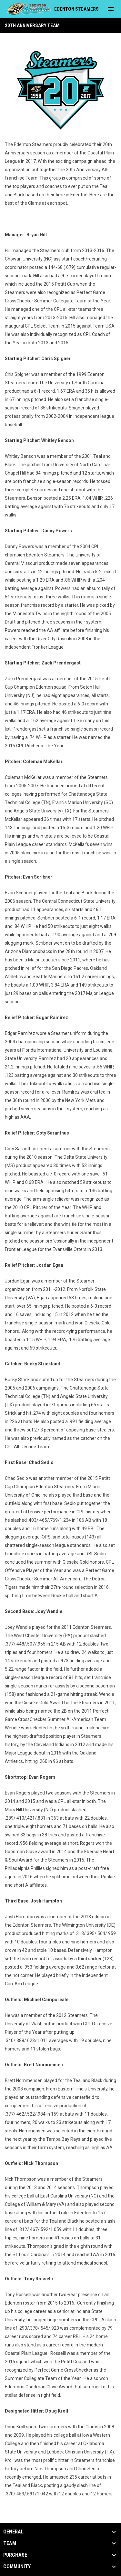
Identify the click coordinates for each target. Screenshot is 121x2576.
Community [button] (17, 2566)
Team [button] (9, 2543)
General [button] (13, 2531)
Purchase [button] (15, 2555)
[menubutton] (111, 9)
